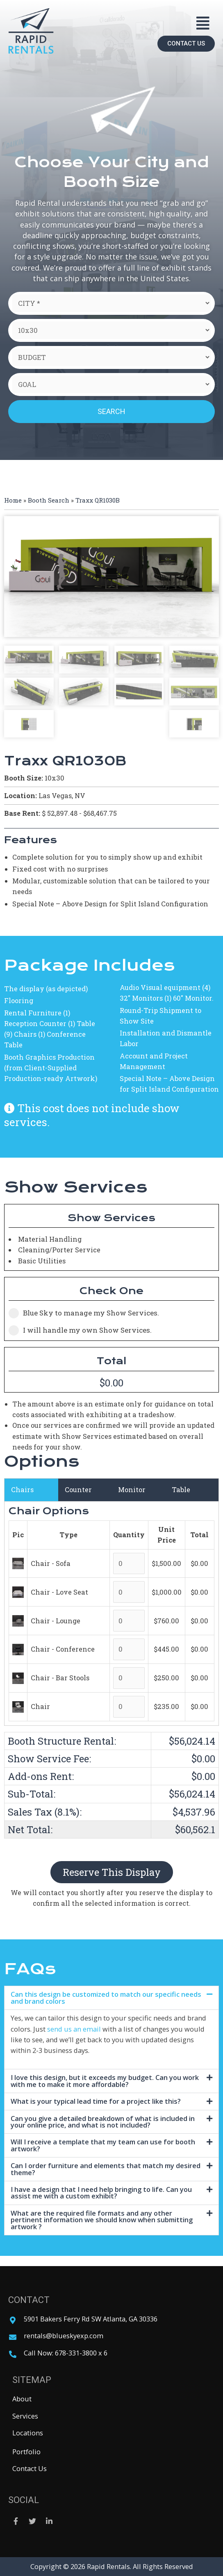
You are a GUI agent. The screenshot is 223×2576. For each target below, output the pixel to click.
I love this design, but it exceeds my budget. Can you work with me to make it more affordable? (105, 2081)
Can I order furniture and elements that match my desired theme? (105, 2169)
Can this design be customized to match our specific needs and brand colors (106, 1997)
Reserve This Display (112, 1872)
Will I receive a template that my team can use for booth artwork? (103, 2145)
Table (181, 1489)
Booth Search (49, 500)
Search (111, 411)
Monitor (132, 1489)
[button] (203, 23)
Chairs (22, 1489)
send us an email (74, 2029)
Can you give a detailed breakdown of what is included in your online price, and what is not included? (103, 2122)
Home (13, 500)
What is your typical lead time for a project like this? (96, 2101)
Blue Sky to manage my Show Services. (84, 1312)
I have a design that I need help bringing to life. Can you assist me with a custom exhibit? (101, 2193)
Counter (78, 1489)
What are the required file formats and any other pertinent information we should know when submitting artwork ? (102, 2219)
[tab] (111, 1997)
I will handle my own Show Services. (80, 1330)
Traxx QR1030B (97, 500)
